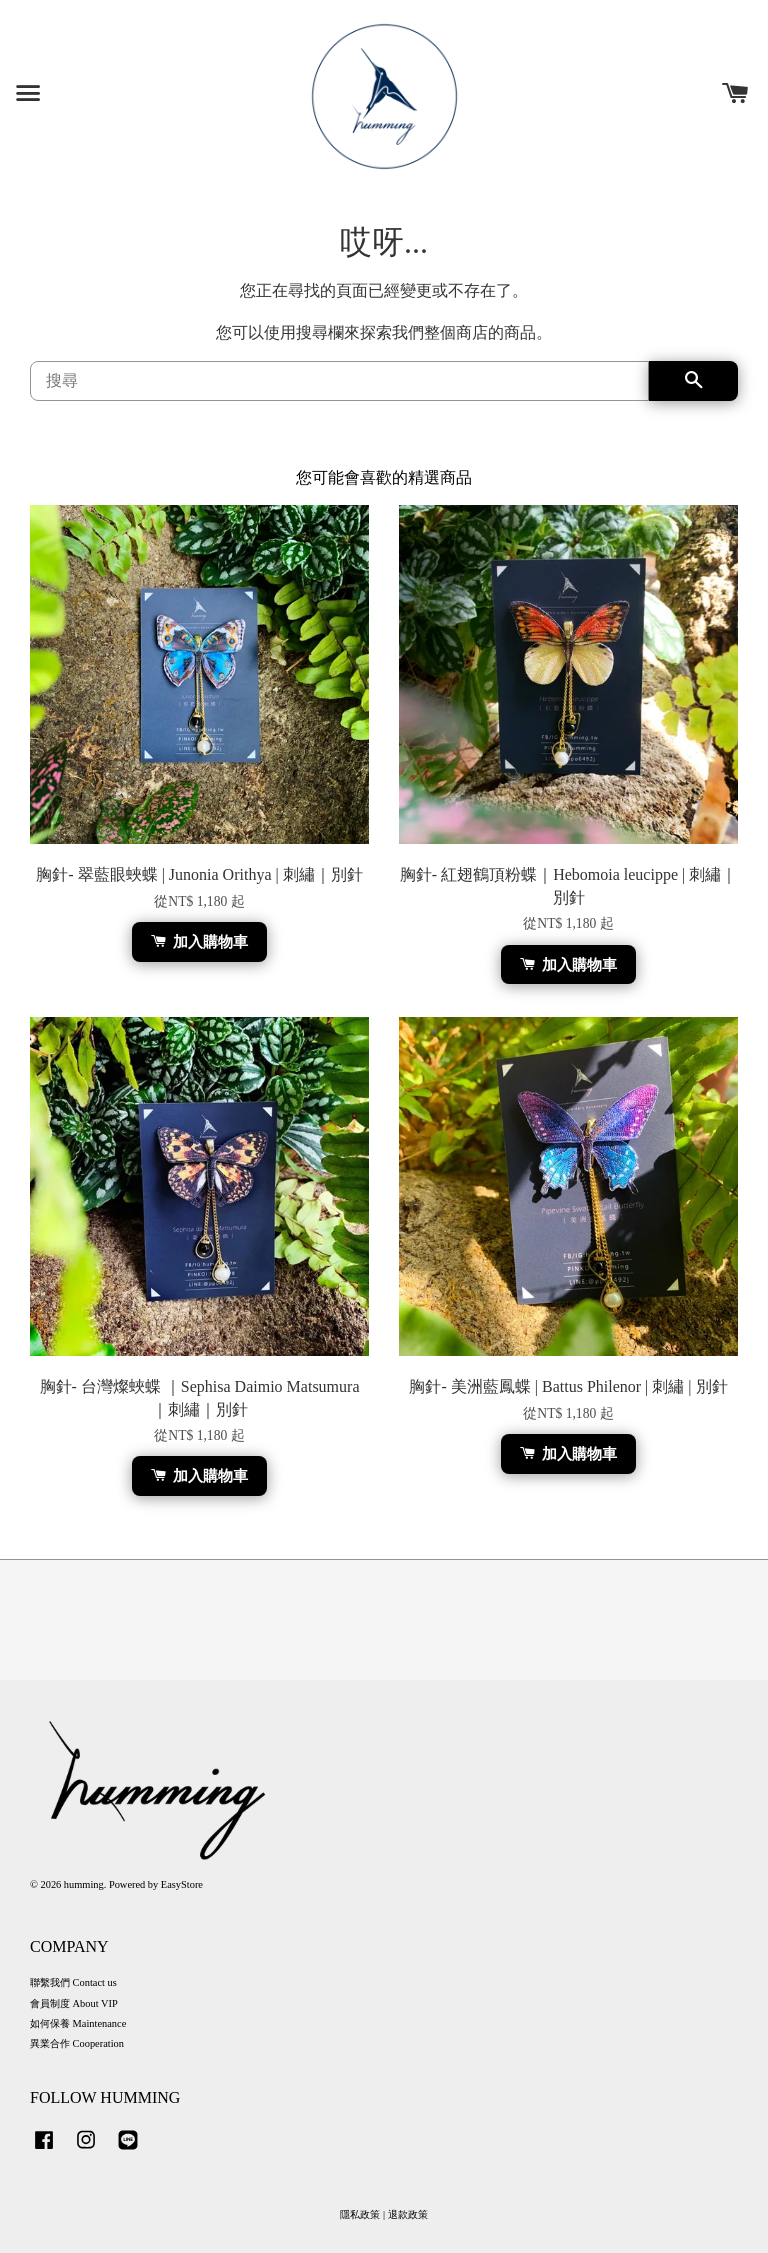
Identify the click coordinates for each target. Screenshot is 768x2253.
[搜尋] (339, 381)
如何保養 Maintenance (78, 2023)
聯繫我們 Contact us (73, 1982)
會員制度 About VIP (74, 2003)
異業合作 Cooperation (77, 2043)
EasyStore (182, 1884)
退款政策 (408, 2214)
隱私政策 (360, 2214)
